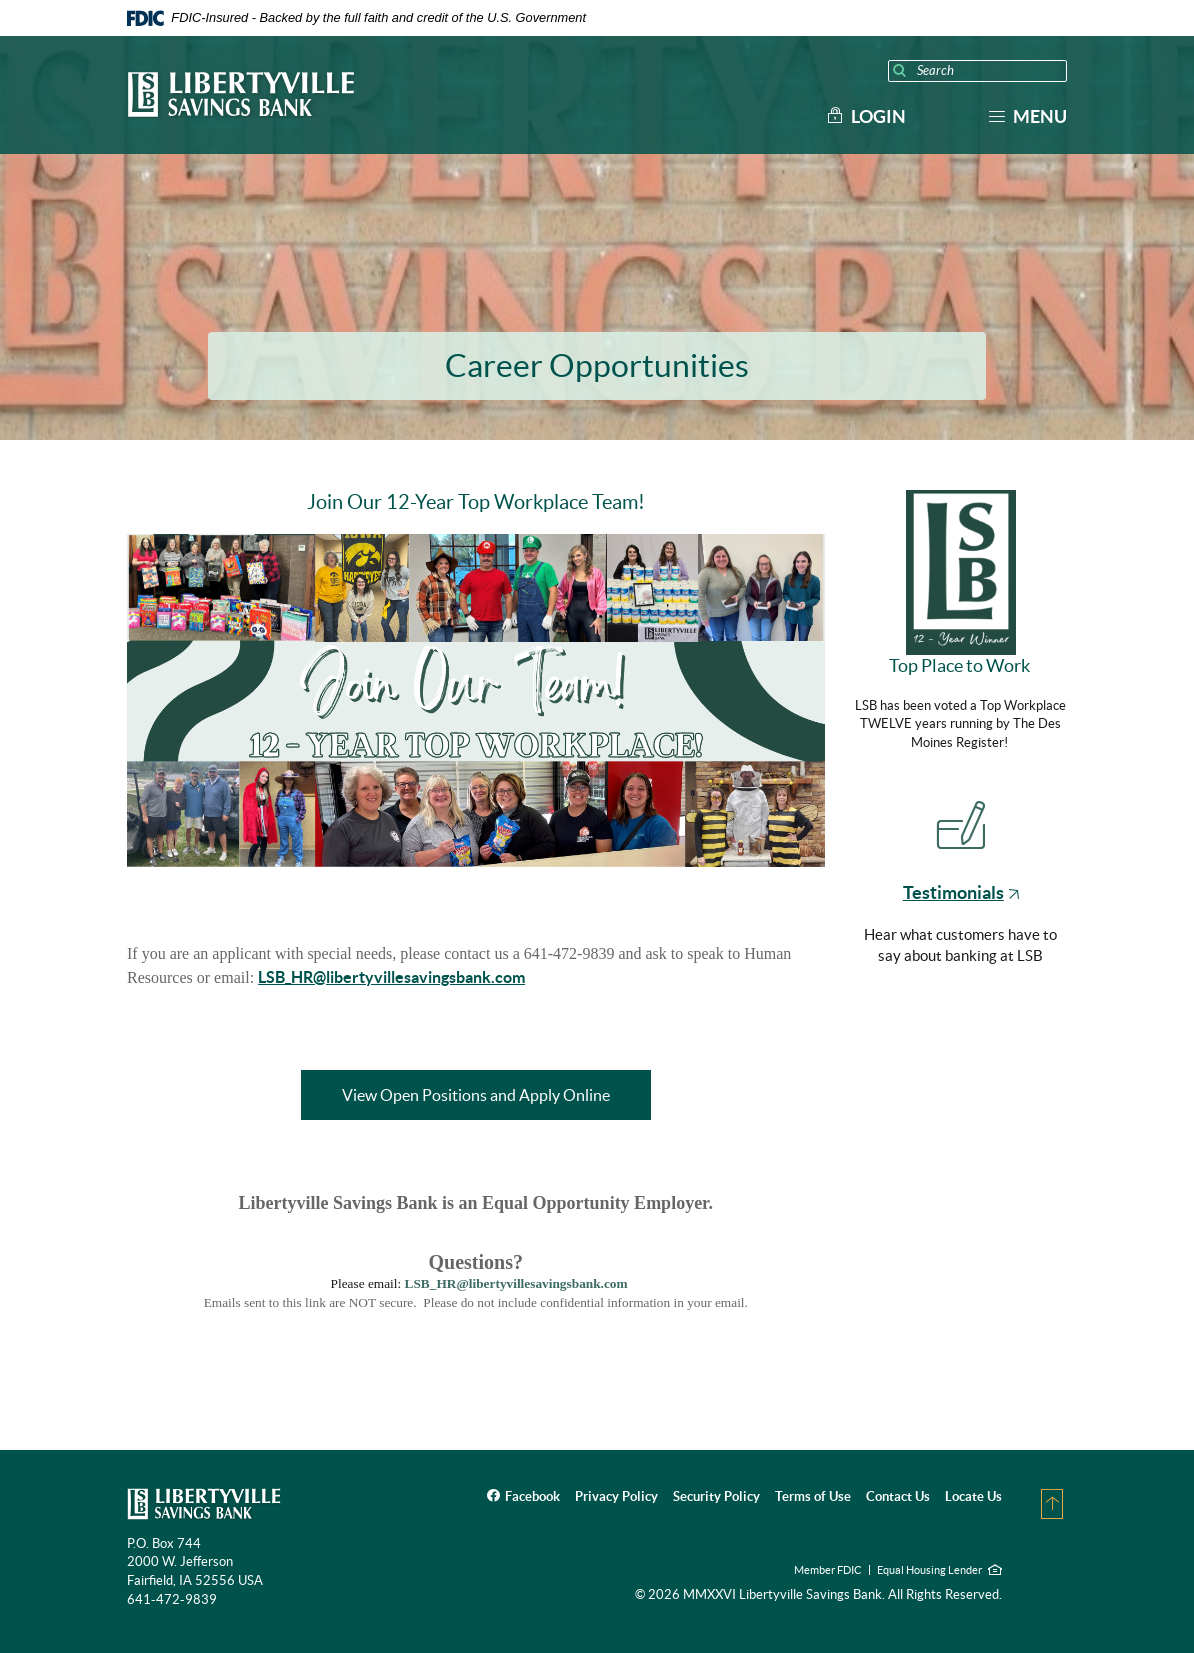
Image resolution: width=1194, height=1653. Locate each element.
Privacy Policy (616, 1496)
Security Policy (716, 1496)
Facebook (532, 1496)
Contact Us (898, 1496)
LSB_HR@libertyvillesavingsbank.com (391, 977)
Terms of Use (813, 1496)
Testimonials (961, 892)
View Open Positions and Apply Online (496, 1094)
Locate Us (973, 1496)
